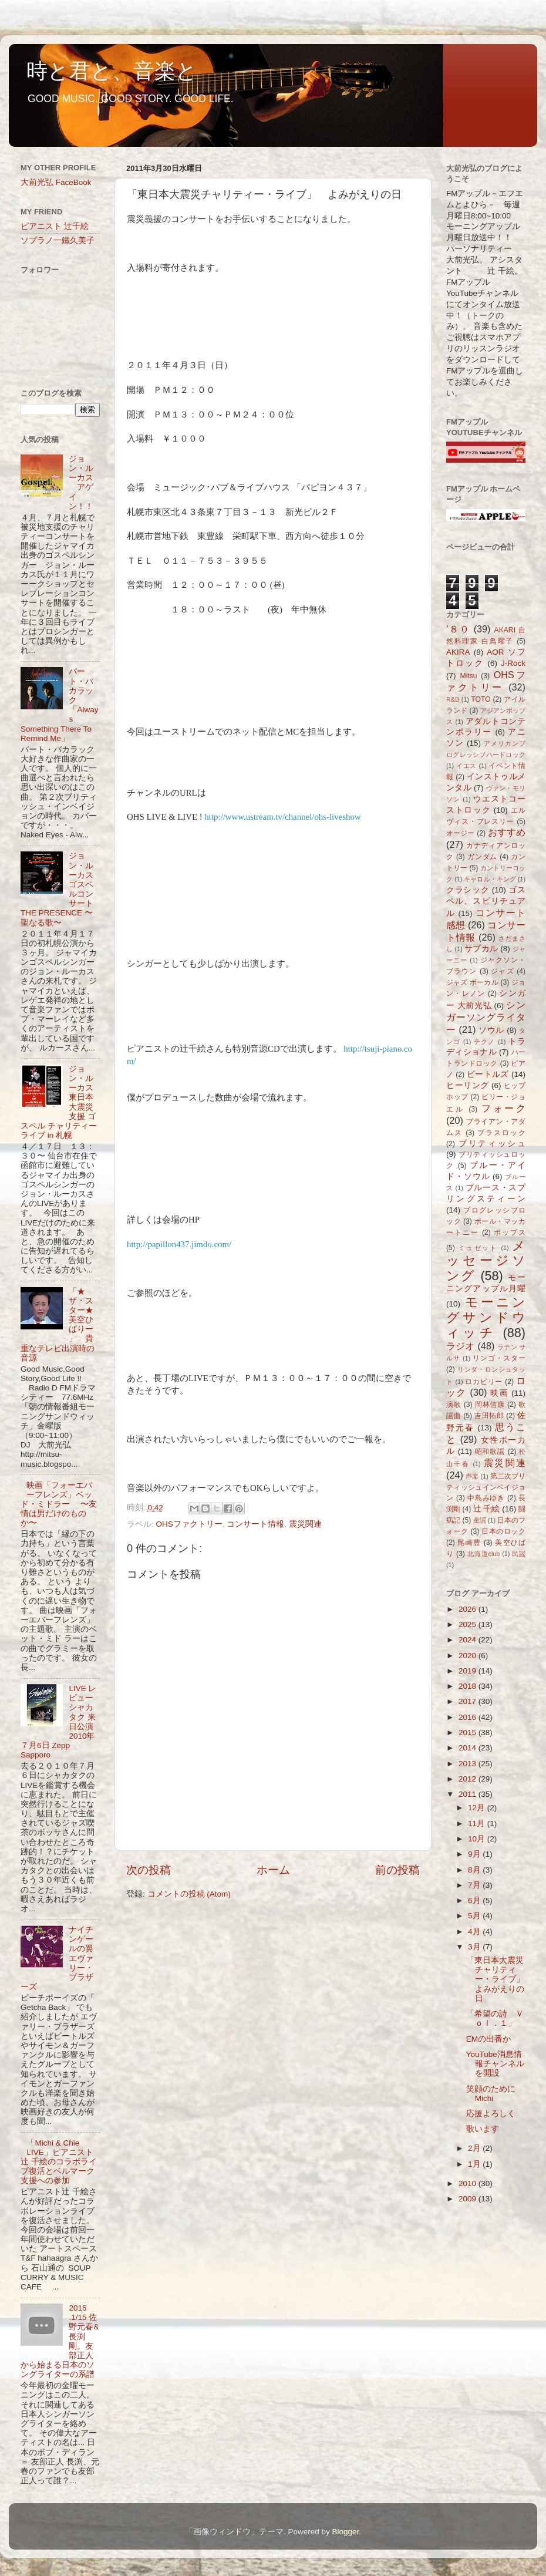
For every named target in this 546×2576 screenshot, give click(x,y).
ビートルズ (488, 1074)
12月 (477, 1807)
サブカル (481, 948)
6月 (475, 1900)
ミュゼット (478, 1247)
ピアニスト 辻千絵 (55, 226)
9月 (475, 1854)
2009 (468, 2198)
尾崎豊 (469, 1542)
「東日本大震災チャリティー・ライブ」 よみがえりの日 (499, 1979)
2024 (468, 1639)
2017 (468, 1701)
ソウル (491, 1030)
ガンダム (482, 857)
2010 (468, 2183)
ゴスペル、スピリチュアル (485, 901)
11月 (477, 1823)
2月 (475, 2148)
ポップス (509, 1232)
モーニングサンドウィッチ (485, 1317)
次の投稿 (148, 1870)
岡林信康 (490, 1404)
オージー (460, 833)
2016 (468, 1717)
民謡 (518, 1553)
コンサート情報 (255, 1524)
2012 (468, 1778)
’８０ (458, 629)
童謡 (479, 1520)
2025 (468, 1624)
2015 (468, 1732)
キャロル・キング (489, 879)
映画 (499, 1393)
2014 (468, 1747)
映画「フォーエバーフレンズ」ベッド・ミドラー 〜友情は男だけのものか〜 (59, 1504)
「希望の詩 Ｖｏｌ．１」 (495, 2018)
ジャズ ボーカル (472, 982)
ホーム (273, 1870)
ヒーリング (467, 1085)
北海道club (483, 1553)
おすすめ (506, 832)
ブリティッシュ (492, 1143)
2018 (468, 1686)
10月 (477, 1838)
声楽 (472, 1476)
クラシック (467, 889)
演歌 (453, 1404)
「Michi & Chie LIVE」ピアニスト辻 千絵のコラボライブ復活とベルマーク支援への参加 (59, 2162)
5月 (475, 1915)
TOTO (480, 699)
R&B (452, 699)
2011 (468, 1794)
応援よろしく (490, 2113)
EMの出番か (488, 2039)
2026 (468, 1609)
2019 (468, 1670)
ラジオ (460, 1346)
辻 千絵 (486, 1508)
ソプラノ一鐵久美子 (58, 240)
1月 (475, 2164)
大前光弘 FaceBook (56, 182)
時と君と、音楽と (111, 71)
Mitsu (468, 676)
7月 (475, 1885)
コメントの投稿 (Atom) (189, 1894)
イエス (466, 765)
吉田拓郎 (489, 1416)
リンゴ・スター (499, 1358)
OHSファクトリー (189, 1524)
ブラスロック (501, 1133)
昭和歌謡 (490, 1451)
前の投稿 (397, 1870)
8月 (475, 1870)
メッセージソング (485, 1261)
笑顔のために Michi (490, 2094)
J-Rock (513, 663)
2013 (468, 1763)
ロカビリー (484, 1382)
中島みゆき (486, 1498)
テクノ (485, 1041)
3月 (475, 1946)
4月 (475, 1931)
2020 (468, 1655)
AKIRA (458, 652)
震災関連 (305, 1524)
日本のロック (503, 1531)
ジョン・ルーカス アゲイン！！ (81, 482)
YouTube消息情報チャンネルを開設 (495, 2063)
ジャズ (502, 971)
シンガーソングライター (485, 1017)
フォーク (503, 1108)
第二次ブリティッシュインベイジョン (485, 1487)
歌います (482, 2128)
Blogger (345, 2531)
